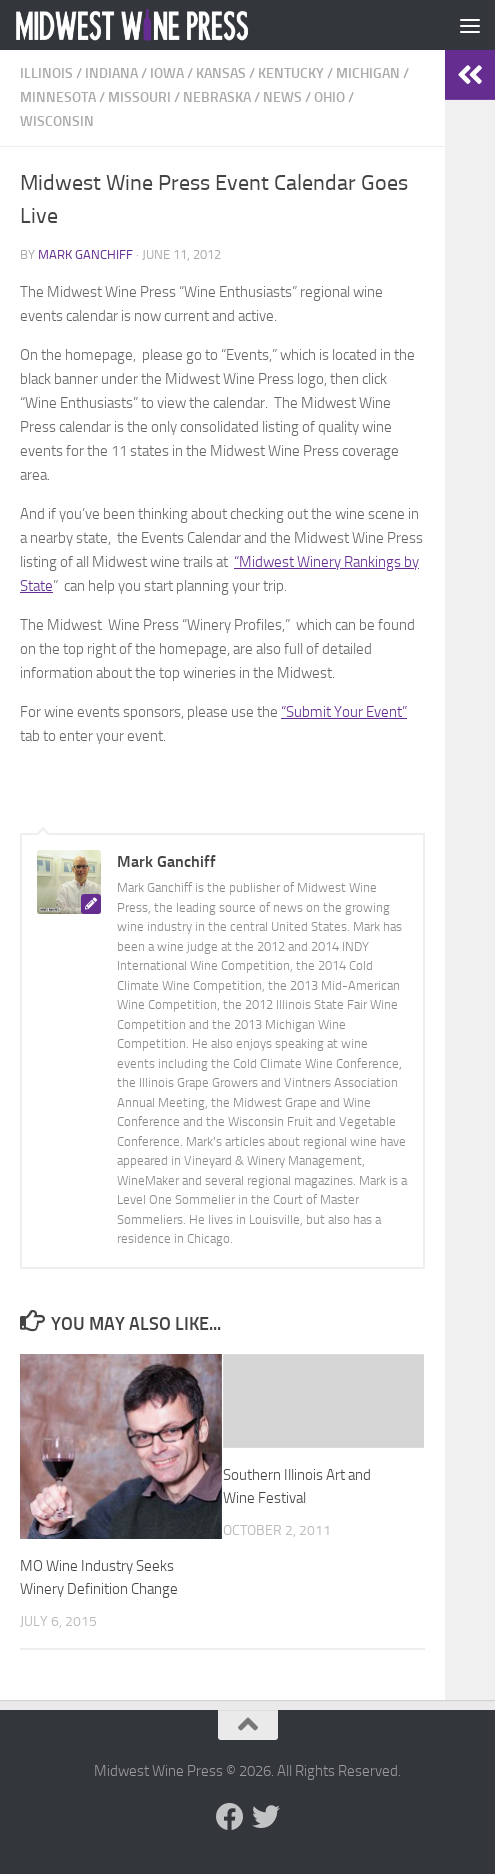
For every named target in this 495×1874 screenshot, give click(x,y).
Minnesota (58, 97)
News (282, 97)
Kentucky (291, 73)
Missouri (139, 97)
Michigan (368, 73)
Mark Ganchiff (85, 254)
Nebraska (217, 97)
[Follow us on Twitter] (266, 1817)
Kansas (221, 73)
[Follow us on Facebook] (230, 1817)
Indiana (111, 73)
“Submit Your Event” (344, 712)
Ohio (329, 97)
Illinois (46, 73)
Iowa (167, 73)
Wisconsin (57, 121)
